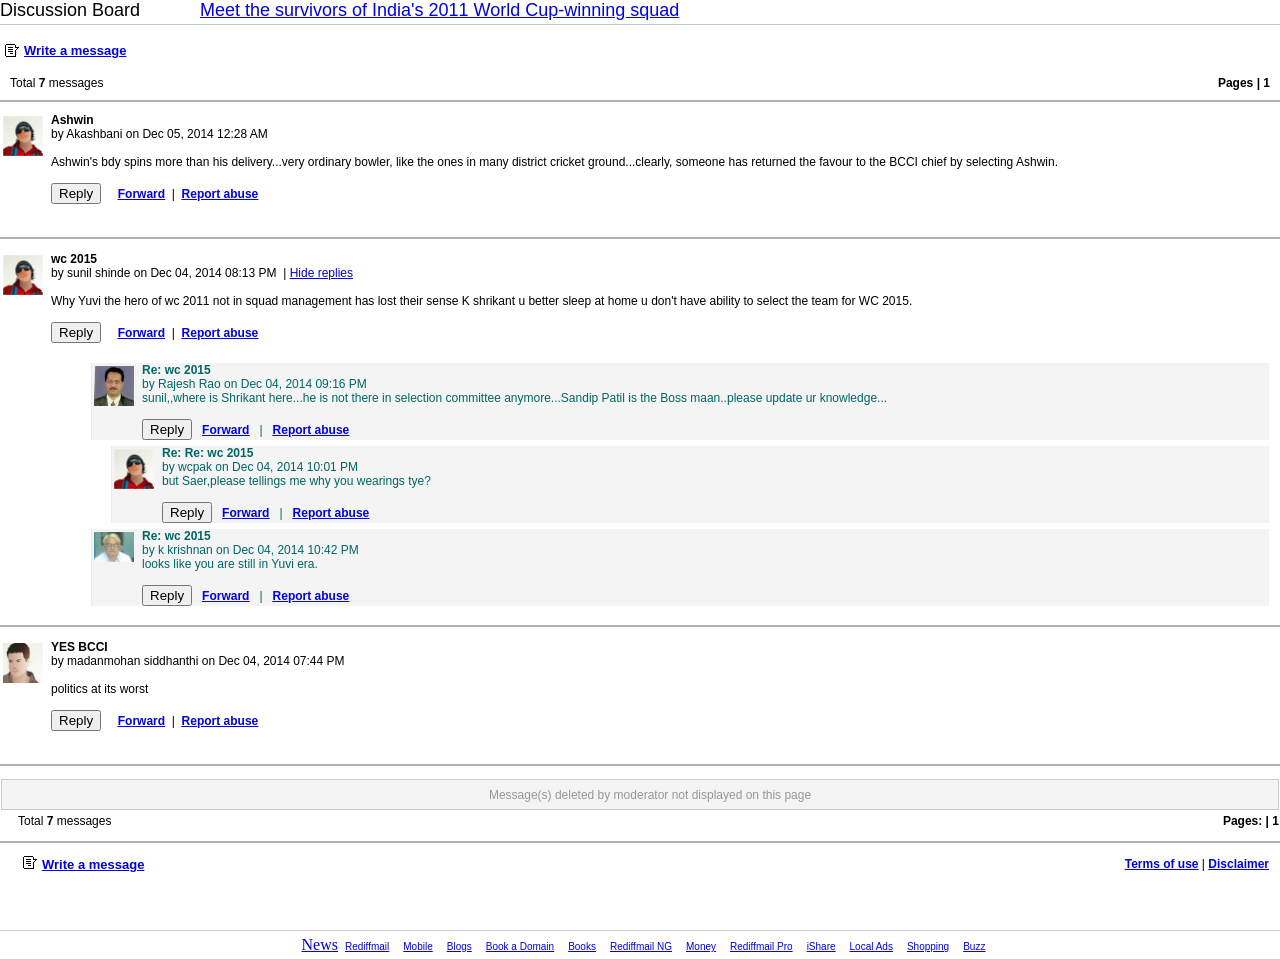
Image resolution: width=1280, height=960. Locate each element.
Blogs (459, 946)
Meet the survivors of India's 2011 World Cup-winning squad (439, 10)
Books (582, 946)
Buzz (974, 946)
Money (701, 946)
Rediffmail (367, 946)
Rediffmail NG (641, 946)
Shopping (928, 946)
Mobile (417, 946)
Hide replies (321, 273)
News (320, 944)
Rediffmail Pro (761, 946)
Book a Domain (520, 946)
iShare (821, 946)
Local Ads (871, 946)
